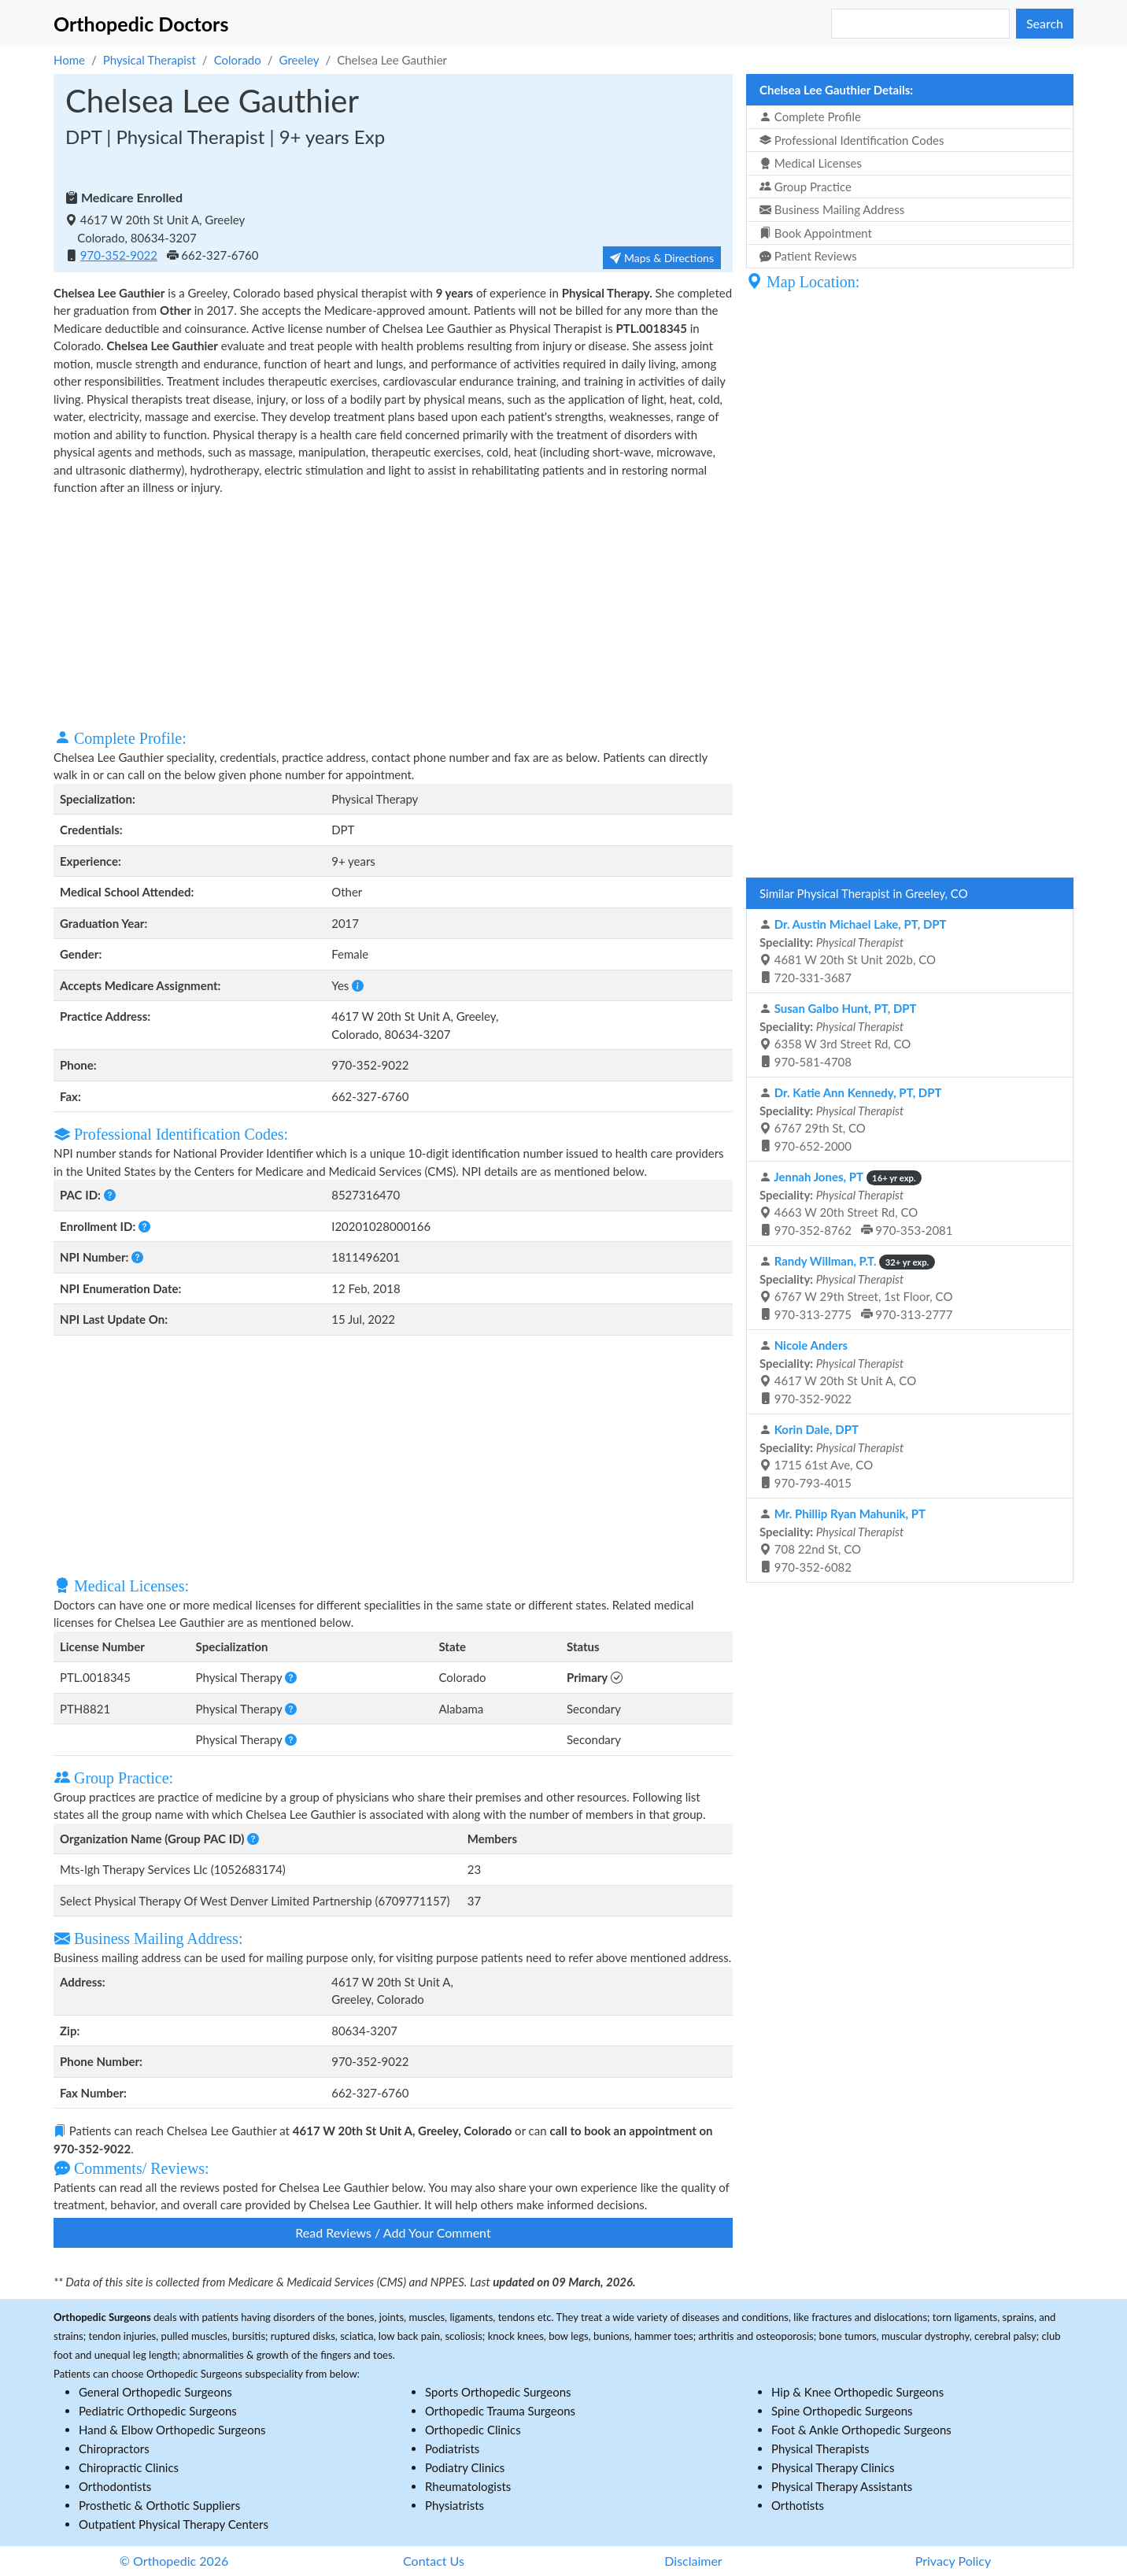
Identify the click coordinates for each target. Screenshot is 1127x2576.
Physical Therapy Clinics (832, 2467)
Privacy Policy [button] (953, 2560)
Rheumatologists (468, 2486)
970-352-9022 (118, 255)
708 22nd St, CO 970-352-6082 (842, 1540)
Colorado (237, 60)
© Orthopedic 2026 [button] (174, 2560)
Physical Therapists (820, 2448)
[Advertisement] (393, 611)
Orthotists (797, 2505)
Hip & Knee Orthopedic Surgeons (857, 2392)
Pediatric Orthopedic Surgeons (158, 2411)
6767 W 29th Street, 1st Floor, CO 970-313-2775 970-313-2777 (856, 1287)
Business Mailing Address (831, 209)
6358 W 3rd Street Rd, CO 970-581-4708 (838, 1035)
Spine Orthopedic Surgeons (842, 2411)
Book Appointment (815, 233)
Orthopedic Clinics (473, 2430)
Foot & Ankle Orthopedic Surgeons (861, 2430)
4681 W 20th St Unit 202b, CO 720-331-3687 (853, 951)
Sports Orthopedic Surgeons (498, 2392)
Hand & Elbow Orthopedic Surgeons (172, 2430)
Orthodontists (115, 2486)
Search (1044, 23)
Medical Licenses (810, 163)
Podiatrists (452, 2448)
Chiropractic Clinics (129, 2467)
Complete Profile (810, 116)
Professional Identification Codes (851, 140)
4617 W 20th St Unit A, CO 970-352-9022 (837, 1372)
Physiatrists (454, 2505)
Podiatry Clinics (464, 2467)
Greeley (299, 60)
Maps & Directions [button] (662, 257)
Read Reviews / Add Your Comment (392, 2232)
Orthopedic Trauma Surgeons (500, 2411)
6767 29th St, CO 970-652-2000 (850, 1119)
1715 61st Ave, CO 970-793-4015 (831, 1456)
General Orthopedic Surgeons (155, 2392)
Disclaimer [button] (693, 2560)
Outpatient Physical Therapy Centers (173, 2524)
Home (69, 60)
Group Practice (805, 186)
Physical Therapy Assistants (841, 2486)
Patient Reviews (808, 256)
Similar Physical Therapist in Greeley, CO (863, 893)
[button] (358, 985)
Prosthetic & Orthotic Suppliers (159, 2505)
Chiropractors (114, 2448)
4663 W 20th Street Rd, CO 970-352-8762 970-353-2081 (856, 1203)
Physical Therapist (149, 60)
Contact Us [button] (433, 2560)
